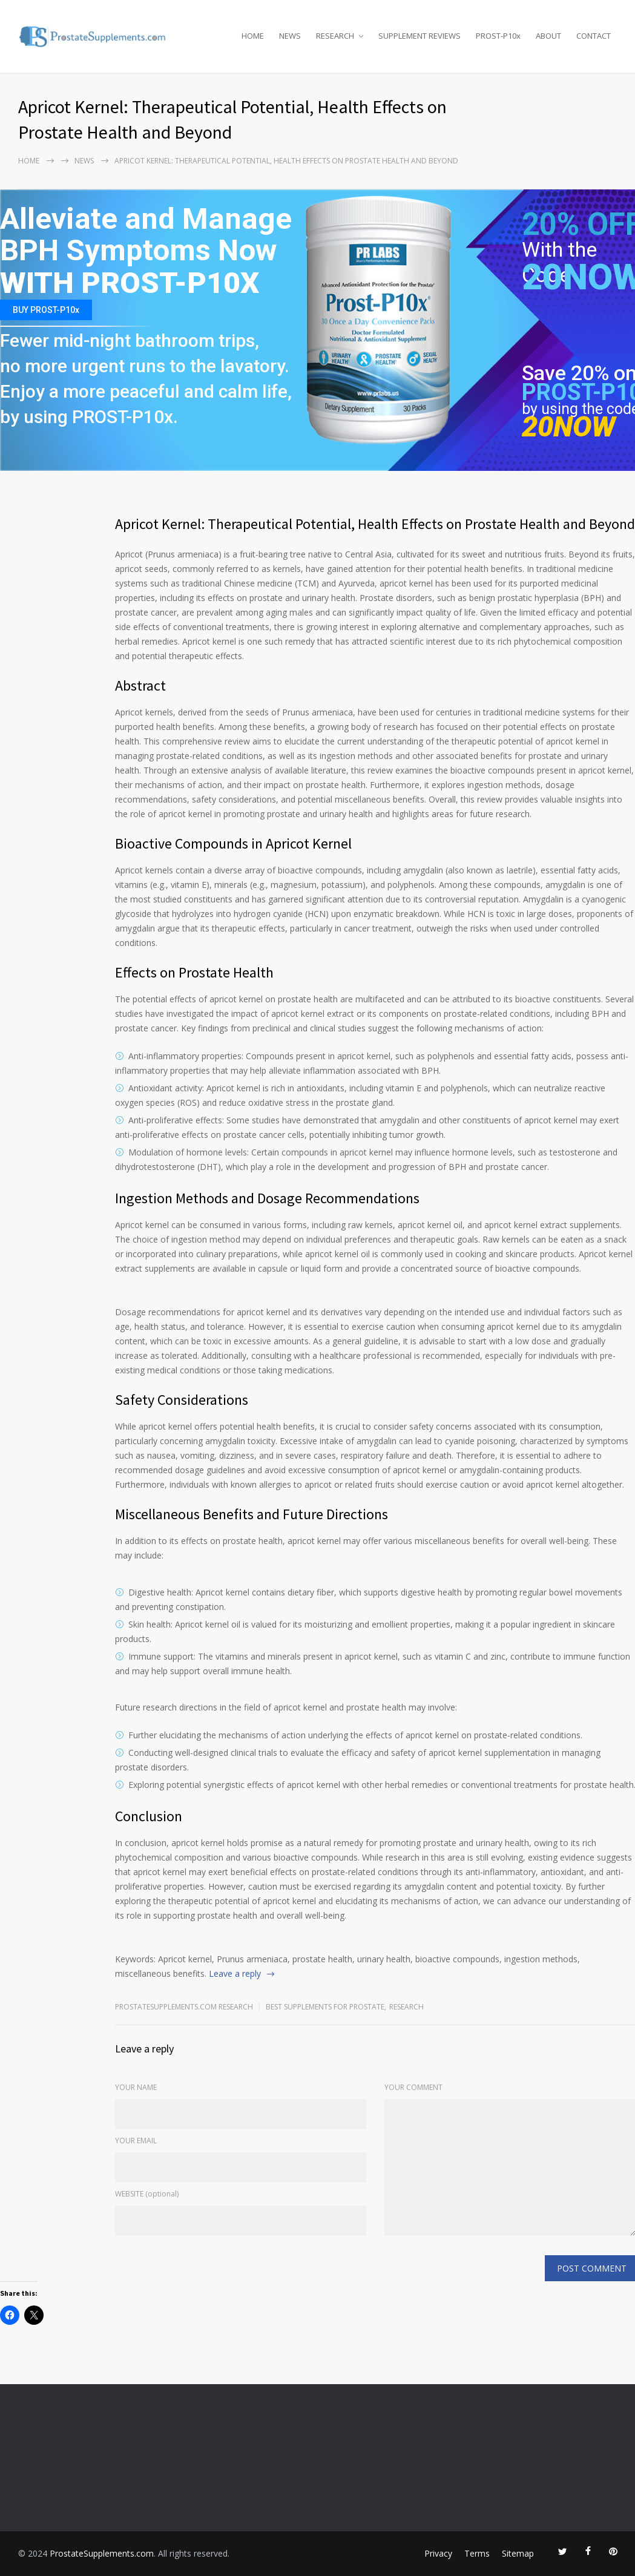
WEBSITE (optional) (147, 2194)
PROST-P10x (498, 35)
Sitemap (518, 2553)
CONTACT (593, 35)
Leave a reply (235, 1973)
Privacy (438, 2553)
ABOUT (548, 35)
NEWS (290, 35)
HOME (253, 35)
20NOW (569, 426)
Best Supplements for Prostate (325, 2007)
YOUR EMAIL (136, 2140)
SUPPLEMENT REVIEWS (419, 35)
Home (28, 161)
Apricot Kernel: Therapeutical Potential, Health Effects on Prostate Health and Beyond (375, 523)
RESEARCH (335, 35)
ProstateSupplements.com (102, 2553)
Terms (477, 2553)
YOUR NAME (136, 2087)
